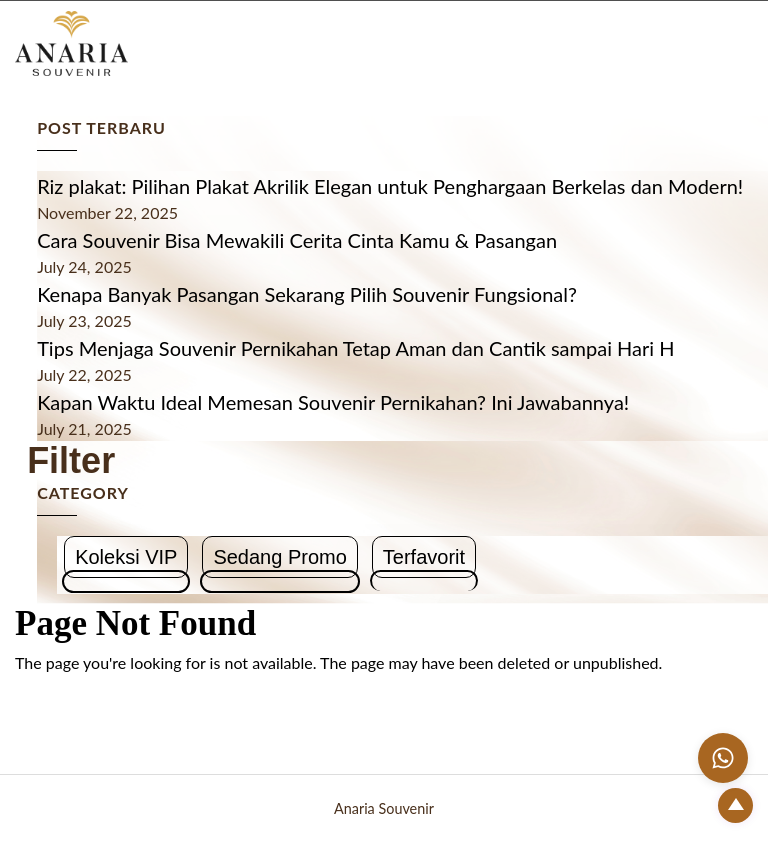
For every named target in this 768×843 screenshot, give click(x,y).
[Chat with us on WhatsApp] (723, 758)
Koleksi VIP (126, 557)
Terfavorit (424, 557)
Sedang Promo (279, 557)
